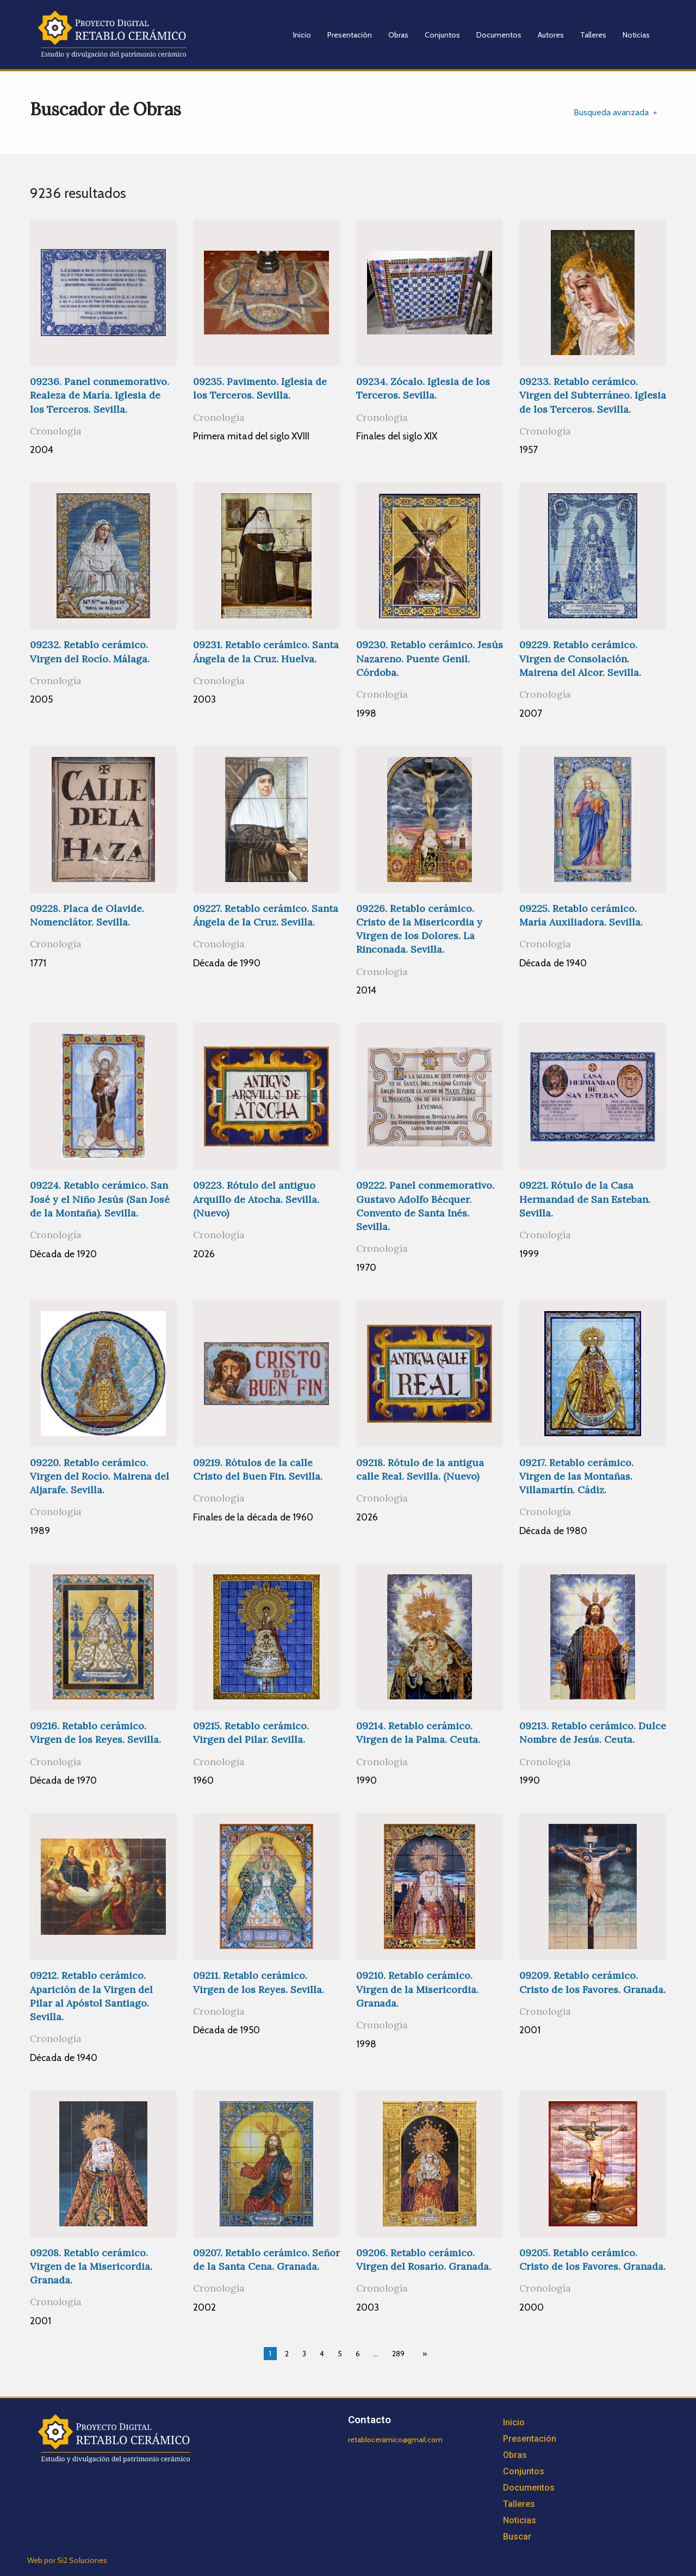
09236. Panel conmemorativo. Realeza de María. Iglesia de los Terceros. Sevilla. (99, 395)
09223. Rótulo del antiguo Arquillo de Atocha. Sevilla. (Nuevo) (256, 1199)
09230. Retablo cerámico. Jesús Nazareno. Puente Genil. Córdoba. (429, 658)
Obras (398, 35)
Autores (551, 35)
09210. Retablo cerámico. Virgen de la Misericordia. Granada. (417, 1989)
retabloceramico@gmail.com (395, 2439)
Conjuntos (442, 35)
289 (398, 2353)
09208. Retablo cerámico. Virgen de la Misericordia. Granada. (91, 2266)
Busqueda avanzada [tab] (611, 112)
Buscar (517, 2536)
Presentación (349, 35)
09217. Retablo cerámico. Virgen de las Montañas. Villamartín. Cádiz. (576, 1476)
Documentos (498, 35)
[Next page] (422, 2353)
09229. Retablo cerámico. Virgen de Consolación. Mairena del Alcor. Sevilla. (580, 658)
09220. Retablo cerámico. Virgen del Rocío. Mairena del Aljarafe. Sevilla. (99, 1476)
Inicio (302, 35)
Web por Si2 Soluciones (67, 2560)
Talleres (593, 35)
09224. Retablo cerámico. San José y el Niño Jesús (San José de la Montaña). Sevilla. (100, 1199)
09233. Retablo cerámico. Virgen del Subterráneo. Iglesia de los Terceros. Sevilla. (592, 395)
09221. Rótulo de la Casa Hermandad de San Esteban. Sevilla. (584, 1199)
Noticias (636, 35)
